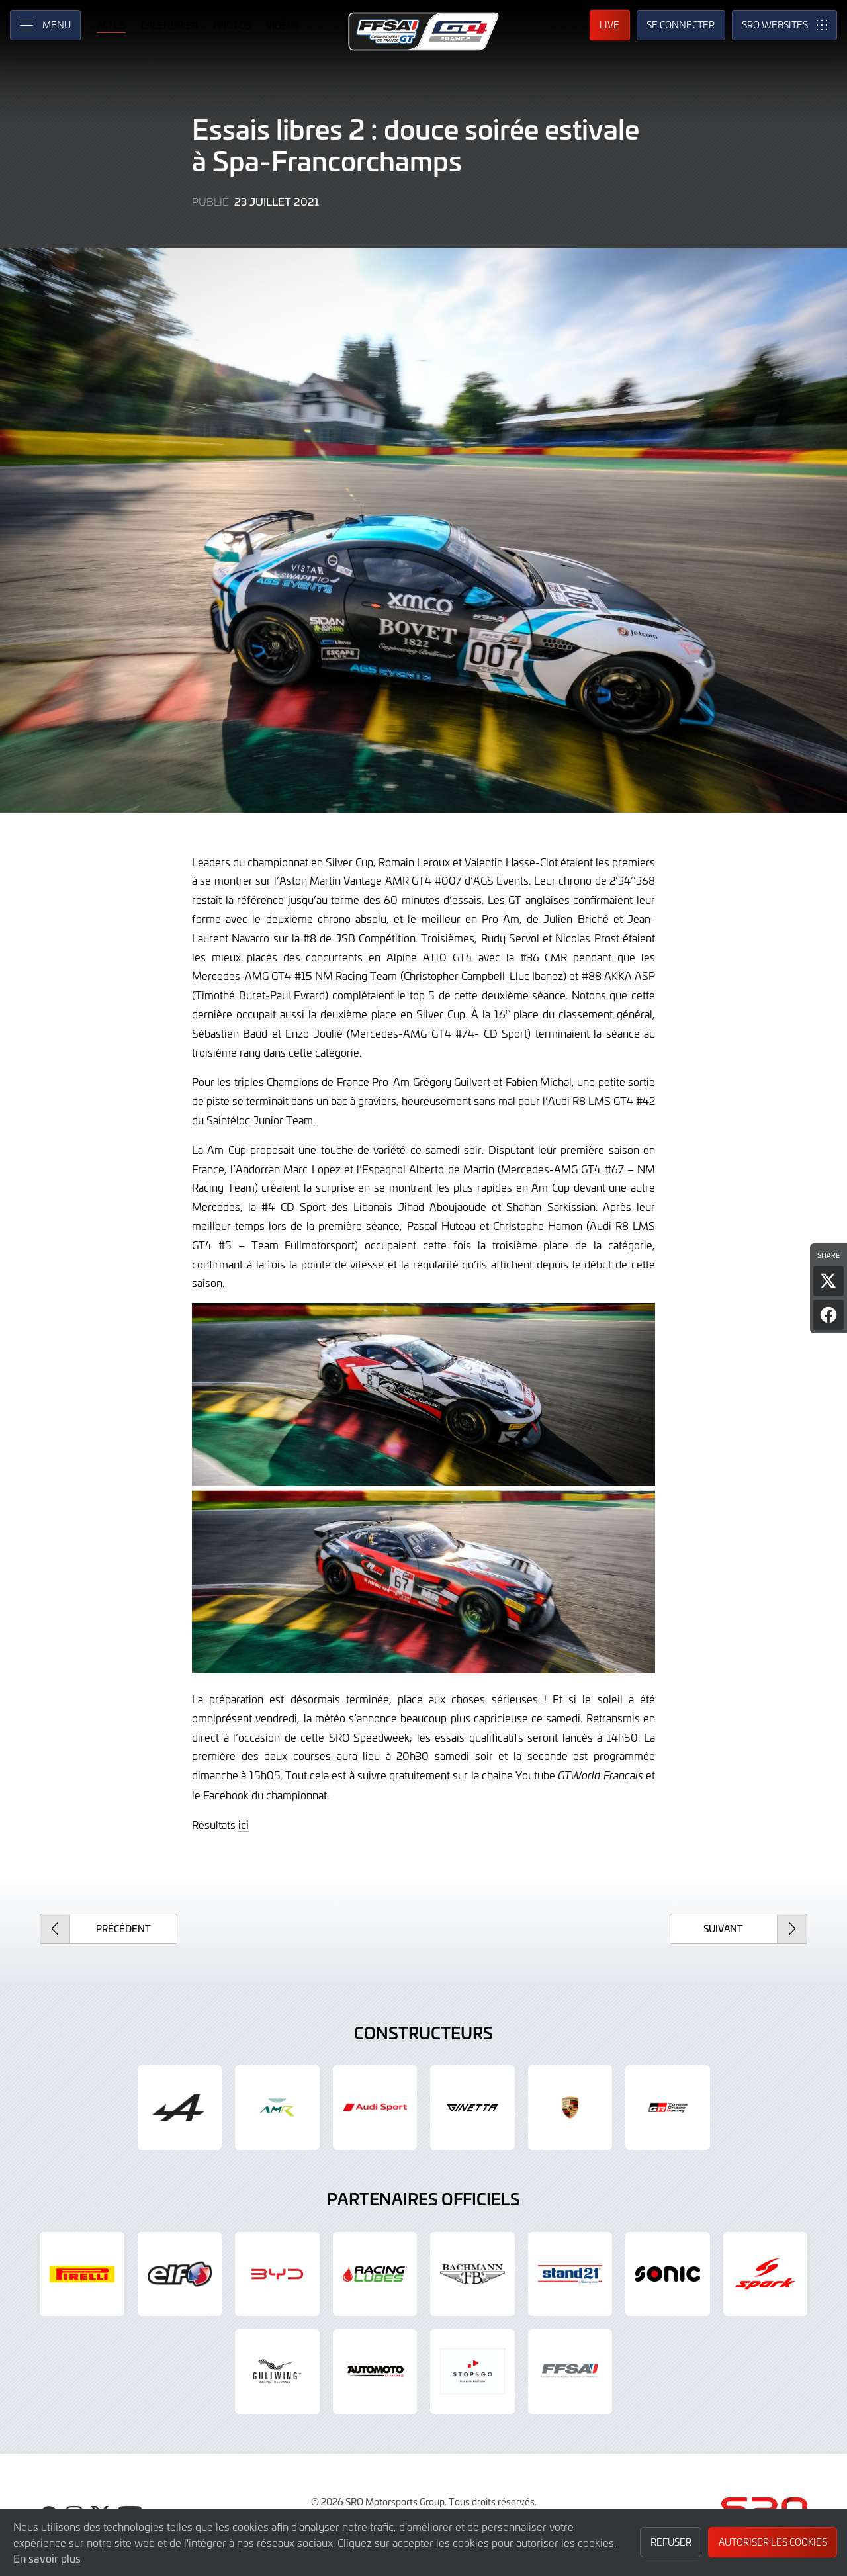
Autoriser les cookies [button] (773, 2542)
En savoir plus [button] (47, 2558)
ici (243, 1824)
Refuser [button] (670, 2542)
